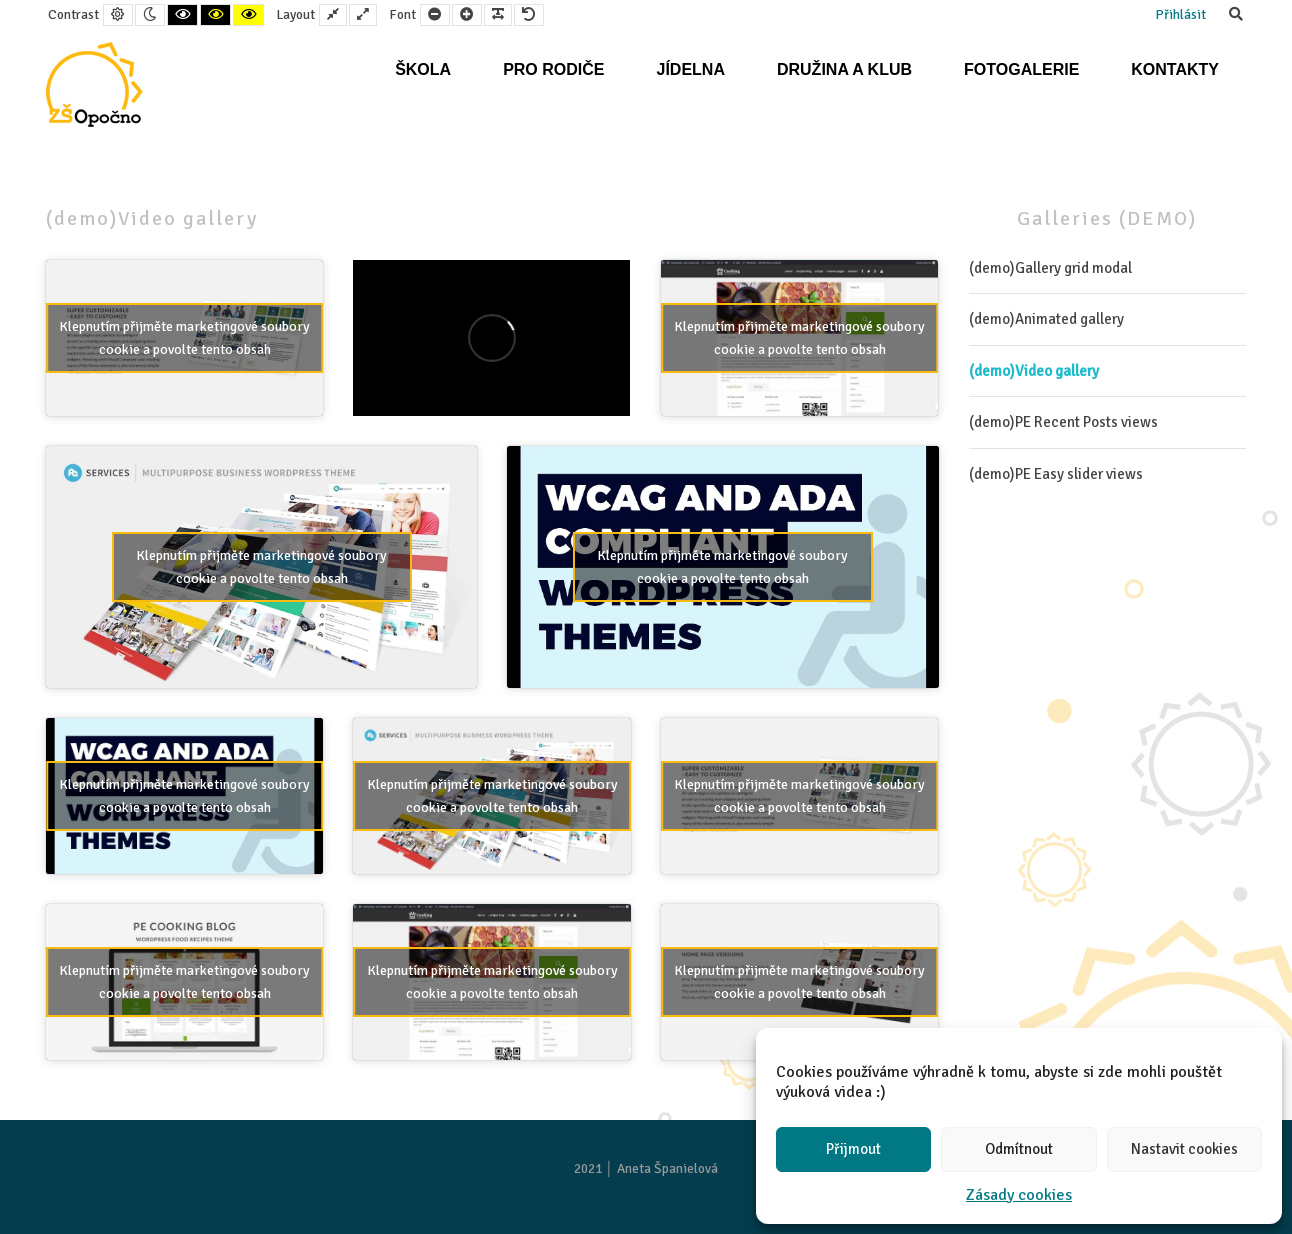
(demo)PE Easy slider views (1056, 474)
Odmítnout (1019, 1149)
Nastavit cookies (1184, 1149)
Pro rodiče (553, 69)
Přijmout (853, 1149)
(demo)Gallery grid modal (1050, 268)
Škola (423, 69)
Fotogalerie (1021, 69)
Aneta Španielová (667, 1168)
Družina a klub (844, 69)
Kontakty (1175, 69)
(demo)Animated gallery (1046, 319)
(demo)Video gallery (1034, 371)
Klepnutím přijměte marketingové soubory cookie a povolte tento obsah (184, 338)
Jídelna (690, 69)
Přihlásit (1180, 14)
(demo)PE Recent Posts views (1063, 422)
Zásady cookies (1019, 1195)
